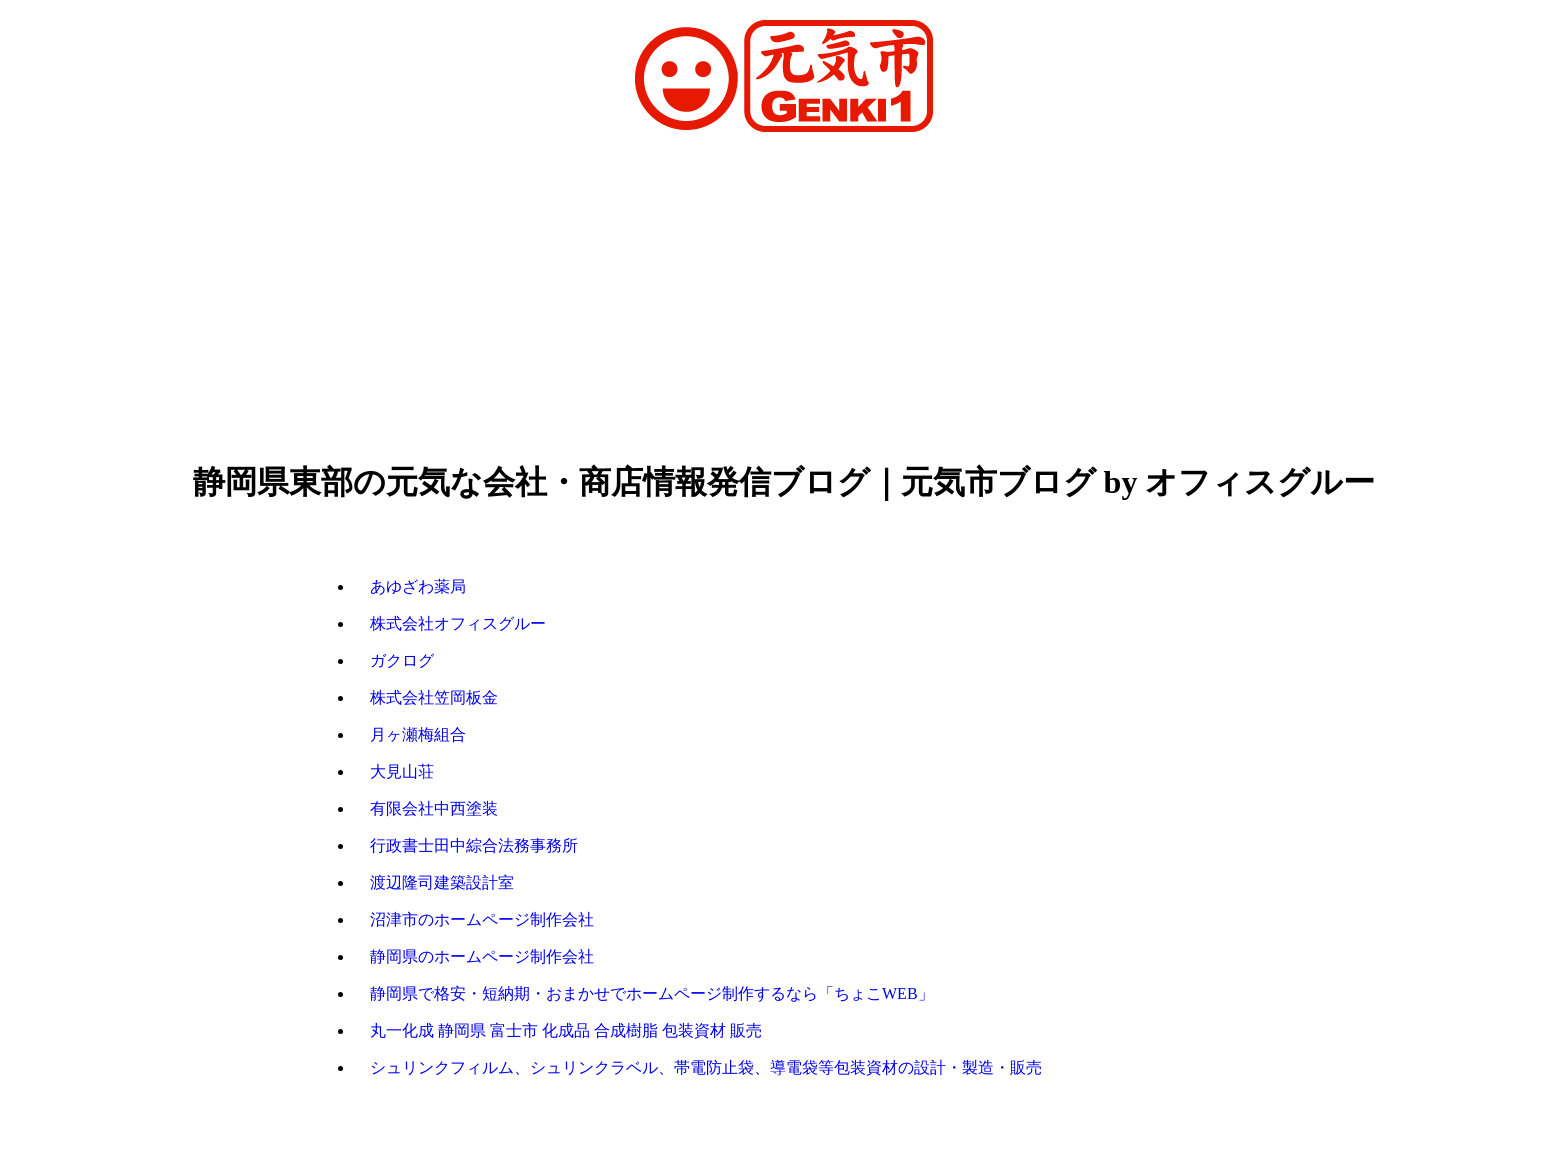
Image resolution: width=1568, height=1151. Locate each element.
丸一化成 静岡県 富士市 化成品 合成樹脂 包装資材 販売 (566, 1030)
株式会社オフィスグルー (458, 623)
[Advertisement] (784, 299)
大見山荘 (402, 771)
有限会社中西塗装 (434, 808)
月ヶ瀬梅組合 (418, 734)
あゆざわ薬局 (418, 586)
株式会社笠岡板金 (434, 697)
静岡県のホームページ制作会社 (482, 956)
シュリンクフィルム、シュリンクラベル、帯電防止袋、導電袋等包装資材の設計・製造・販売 (706, 1067)
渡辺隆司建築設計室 (442, 882)
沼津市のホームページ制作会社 (482, 919)
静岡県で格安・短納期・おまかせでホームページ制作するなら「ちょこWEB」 (652, 993)
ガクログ (402, 660)
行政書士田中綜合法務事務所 (474, 845)
